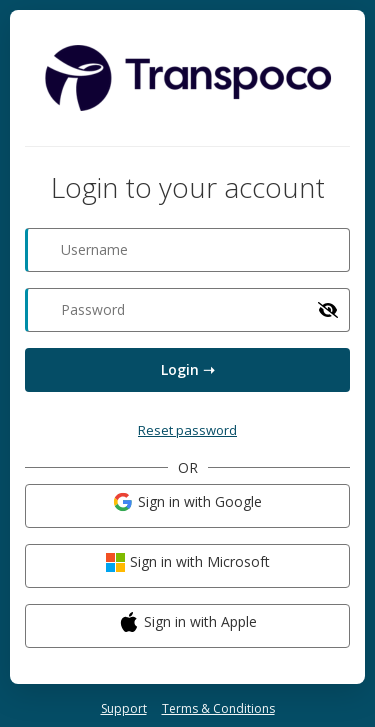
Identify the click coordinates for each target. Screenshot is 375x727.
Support (124, 708)
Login (188, 369)
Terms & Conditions (218, 708)
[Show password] (328, 310)
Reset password (187, 430)
